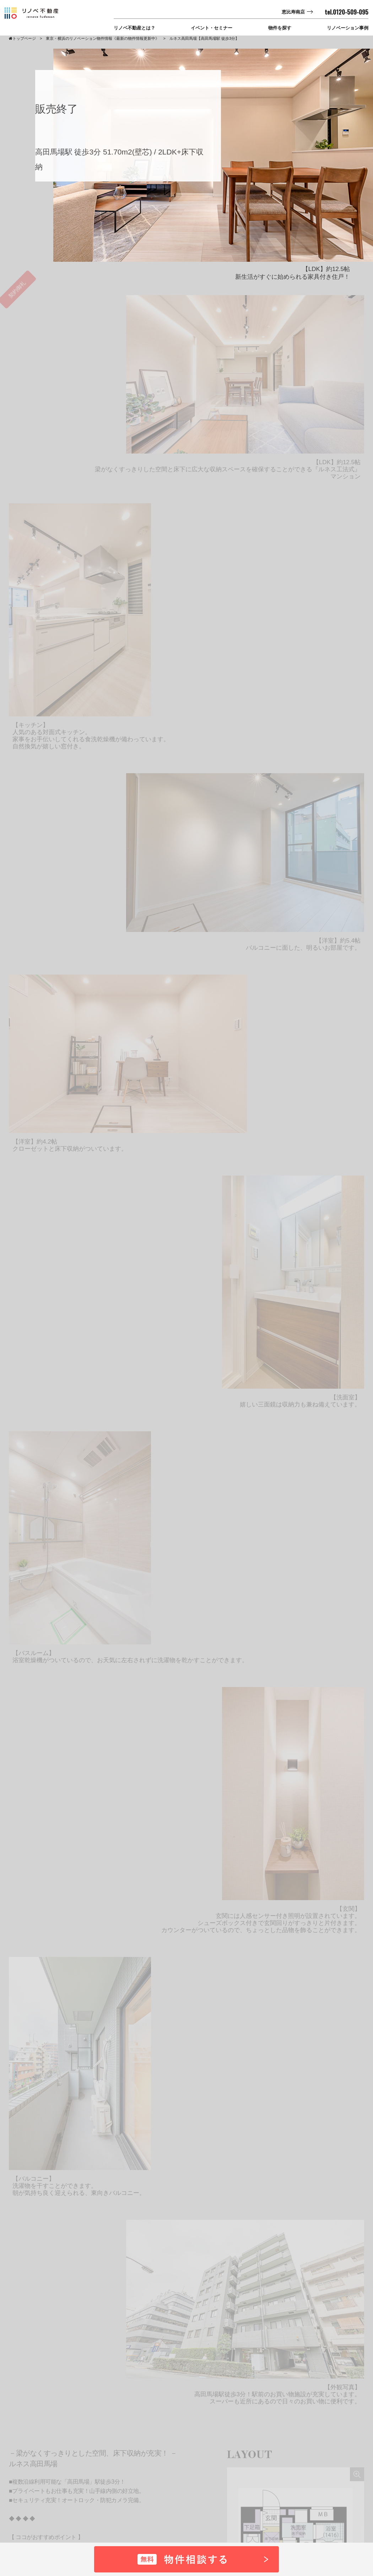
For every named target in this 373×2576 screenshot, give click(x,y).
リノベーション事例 (347, 28)
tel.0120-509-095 (346, 12)
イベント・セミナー (211, 28)
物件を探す (279, 28)
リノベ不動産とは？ (134, 28)
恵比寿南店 (293, 12)
